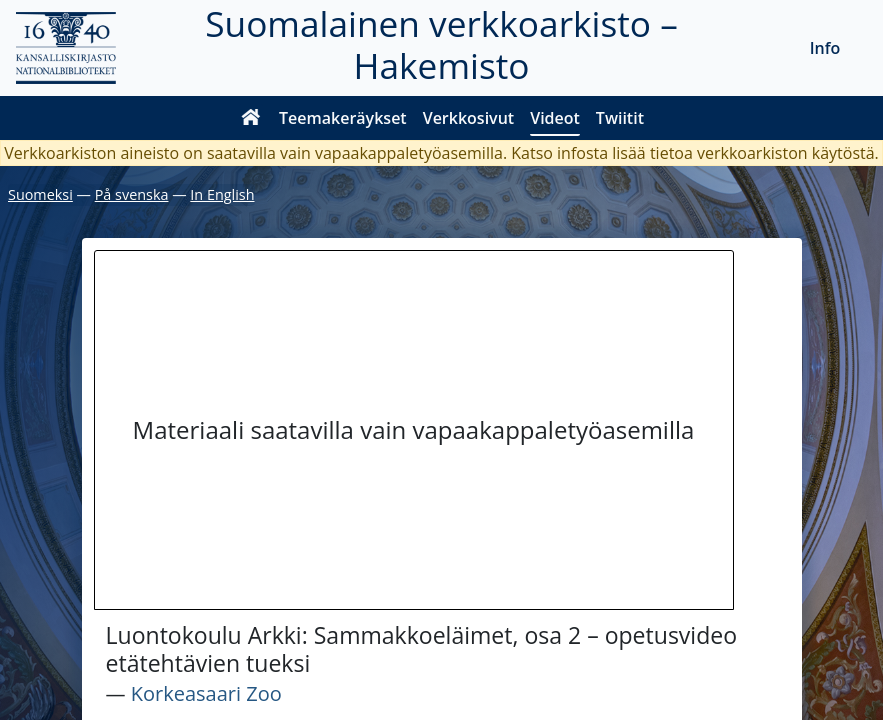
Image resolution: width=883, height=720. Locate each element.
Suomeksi (40, 194)
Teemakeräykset (343, 118)
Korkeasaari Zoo (206, 693)
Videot (555, 118)
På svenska (132, 194)
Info (825, 48)
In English (222, 194)
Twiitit (620, 118)
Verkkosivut (468, 118)
